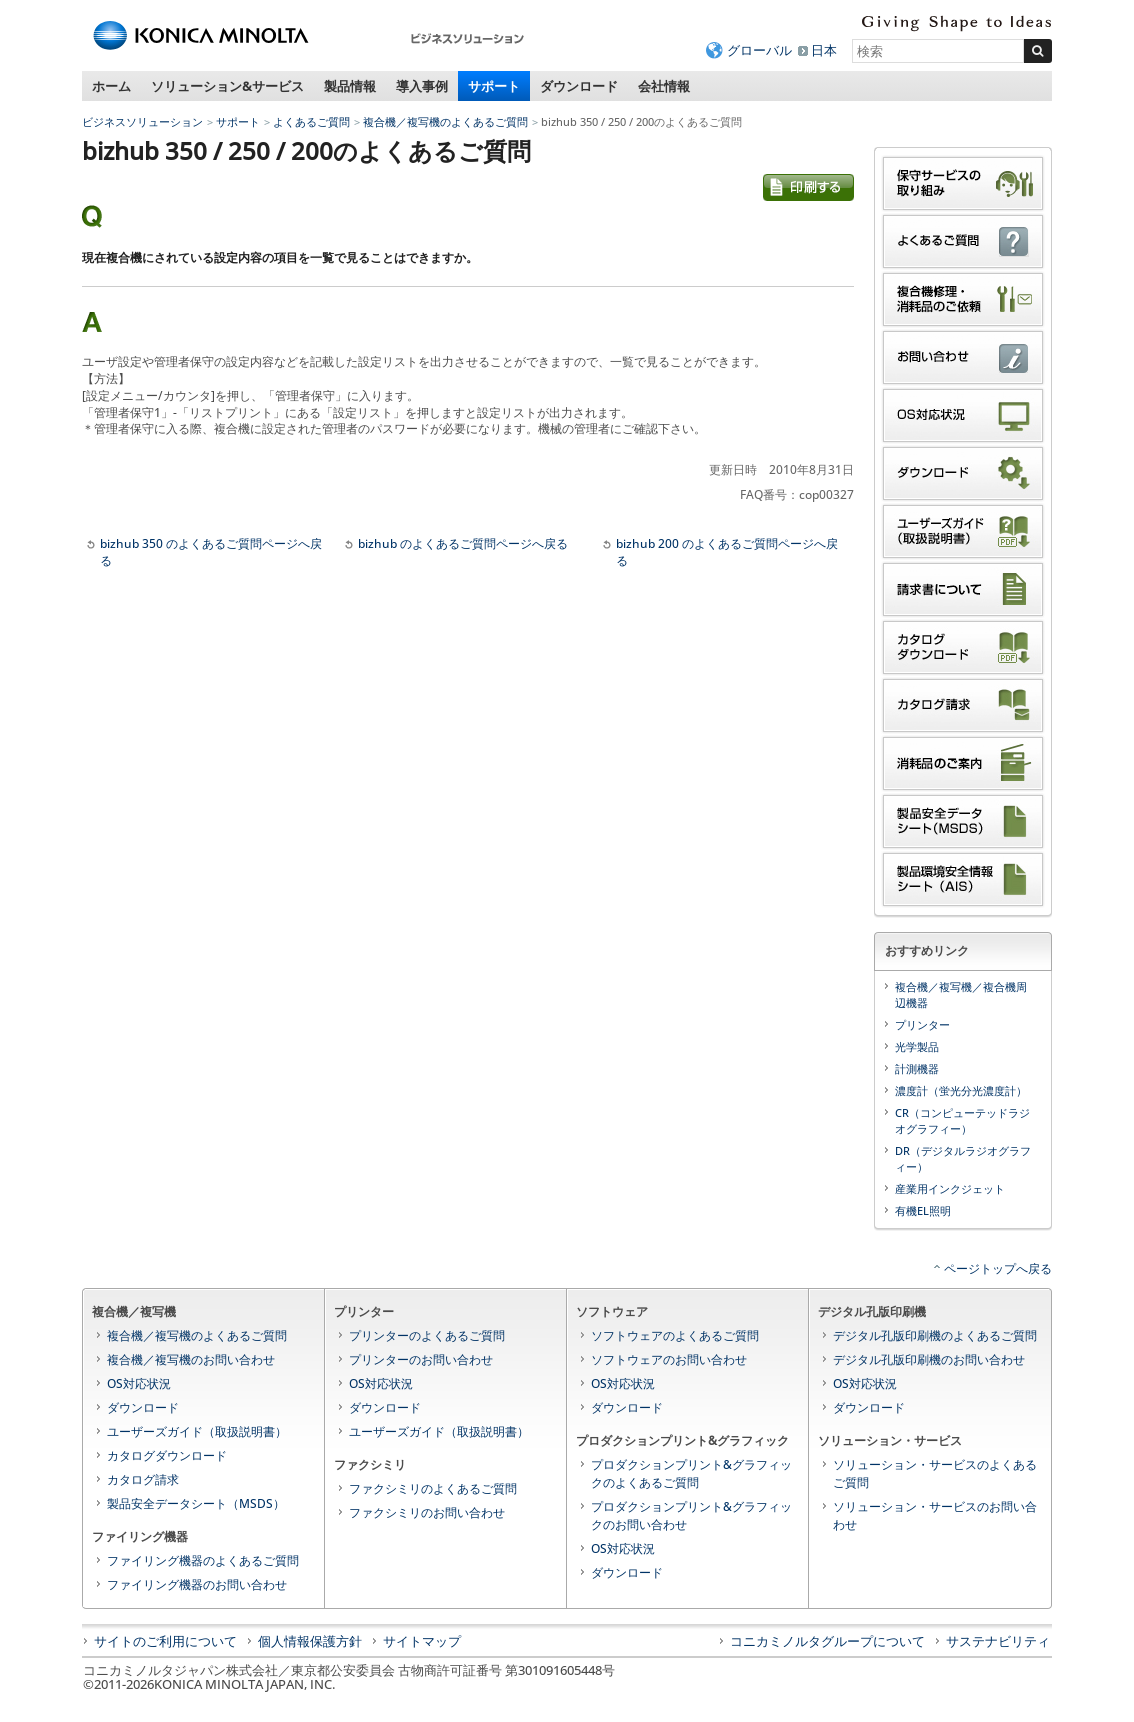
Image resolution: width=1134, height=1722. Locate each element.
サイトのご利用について (165, 1641)
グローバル (759, 50)
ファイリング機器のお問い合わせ (197, 1584)
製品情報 (350, 86)
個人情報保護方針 (310, 1641)
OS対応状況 (139, 1383)
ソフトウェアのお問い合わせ (669, 1359)
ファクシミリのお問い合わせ (427, 1512)
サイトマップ (422, 1641)
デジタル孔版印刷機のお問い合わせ (929, 1359)
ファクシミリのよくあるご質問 (433, 1488)
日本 (824, 50)
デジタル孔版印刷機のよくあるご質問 (935, 1335)
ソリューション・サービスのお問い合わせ (935, 1515)
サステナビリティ (998, 1641)
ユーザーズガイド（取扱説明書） (197, 1431)
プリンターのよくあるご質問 (427, 1335)
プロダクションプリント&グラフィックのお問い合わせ (691, 1515)
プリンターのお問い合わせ (421, 1359)
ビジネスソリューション (142, 121)
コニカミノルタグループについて (827, 1641)
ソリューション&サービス (227, 86)
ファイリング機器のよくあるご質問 (203, 1560)
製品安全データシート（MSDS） (196, 1503)
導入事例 (422, 86)
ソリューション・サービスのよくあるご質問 (935, 1473)
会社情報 (664, 86)
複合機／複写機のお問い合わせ (191, 1359)
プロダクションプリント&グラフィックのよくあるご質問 (691, 1473)
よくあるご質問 (311, 121)
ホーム (111, 86)
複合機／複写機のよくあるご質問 (445, 121)
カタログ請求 (143, 1479)
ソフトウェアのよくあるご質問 (675, 1335)
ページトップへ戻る (998, 1268)
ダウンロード (579, 86)
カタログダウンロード (167, 1455)
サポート (494, 86)
